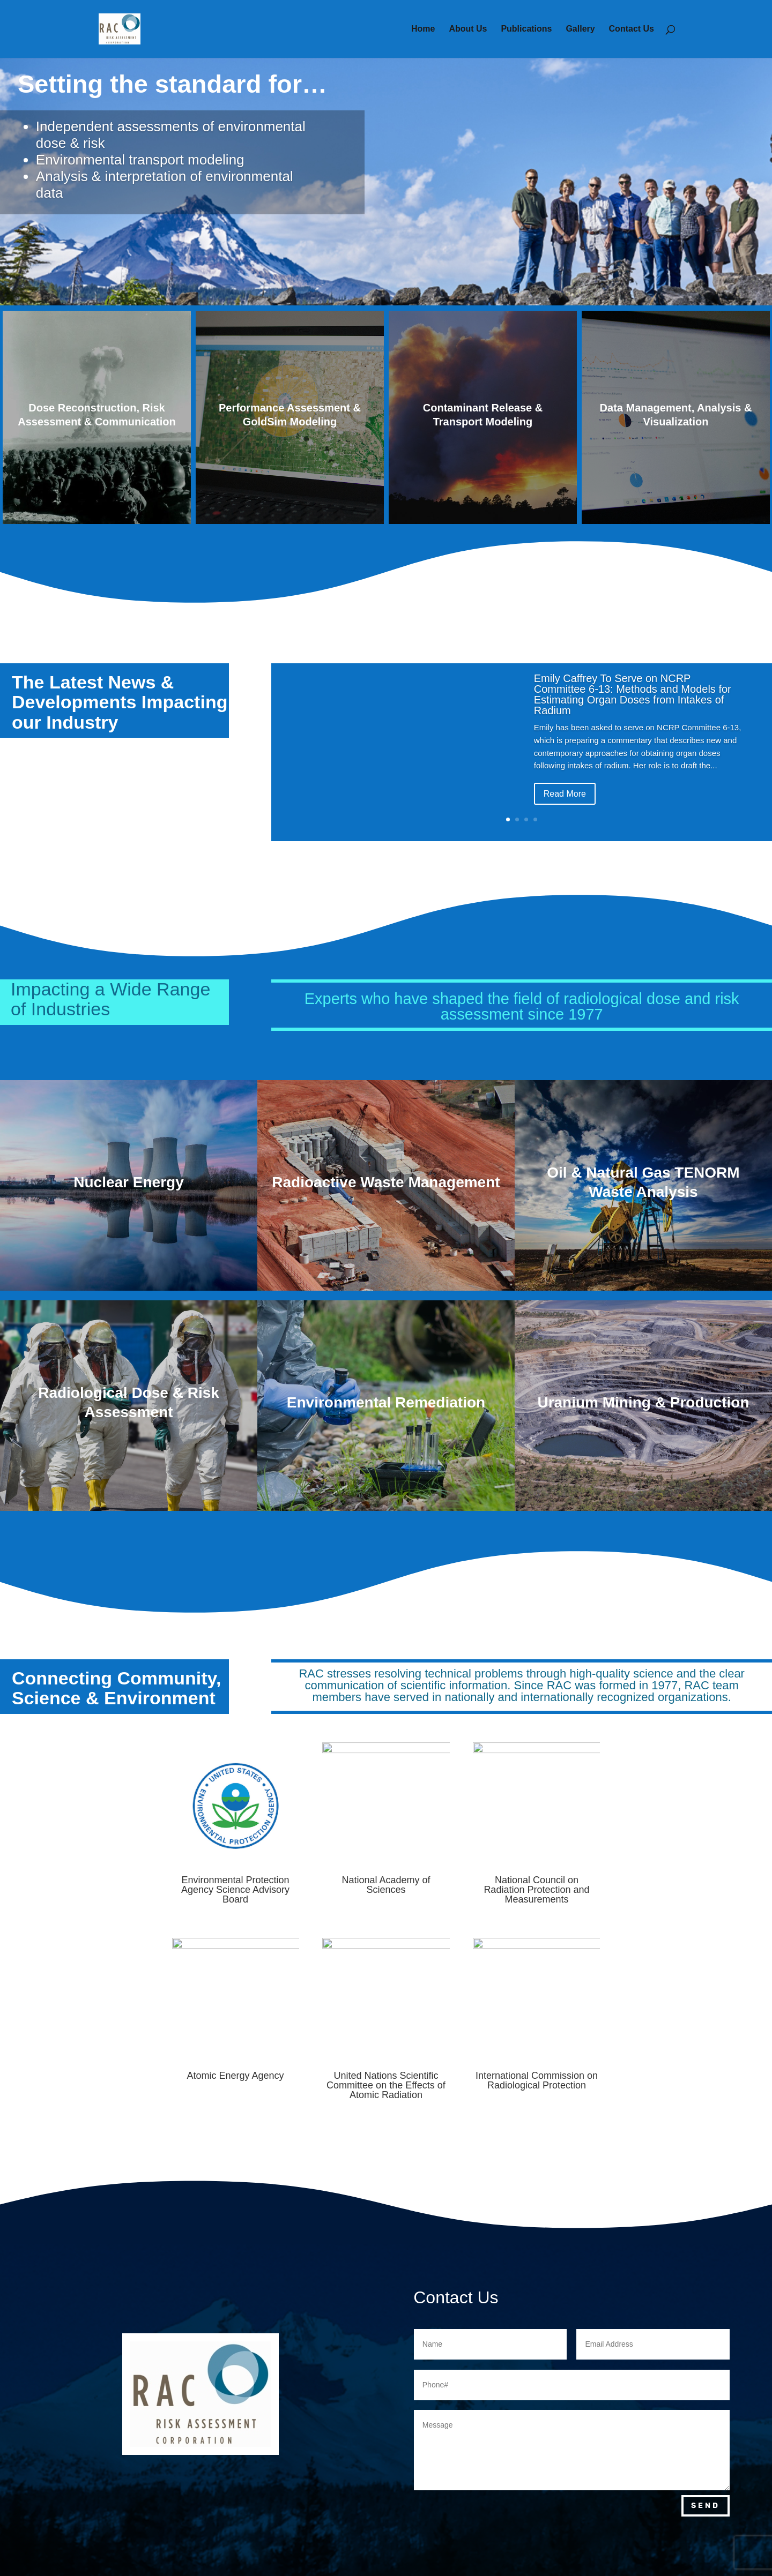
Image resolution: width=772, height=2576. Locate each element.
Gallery (580, 29)
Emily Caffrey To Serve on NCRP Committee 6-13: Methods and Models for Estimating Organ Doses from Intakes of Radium (632, 700)
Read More (565, 799)
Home (423, 29)
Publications (526, 29)
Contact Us (631, 29)
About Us (468, 29)
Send (705, 2505)
